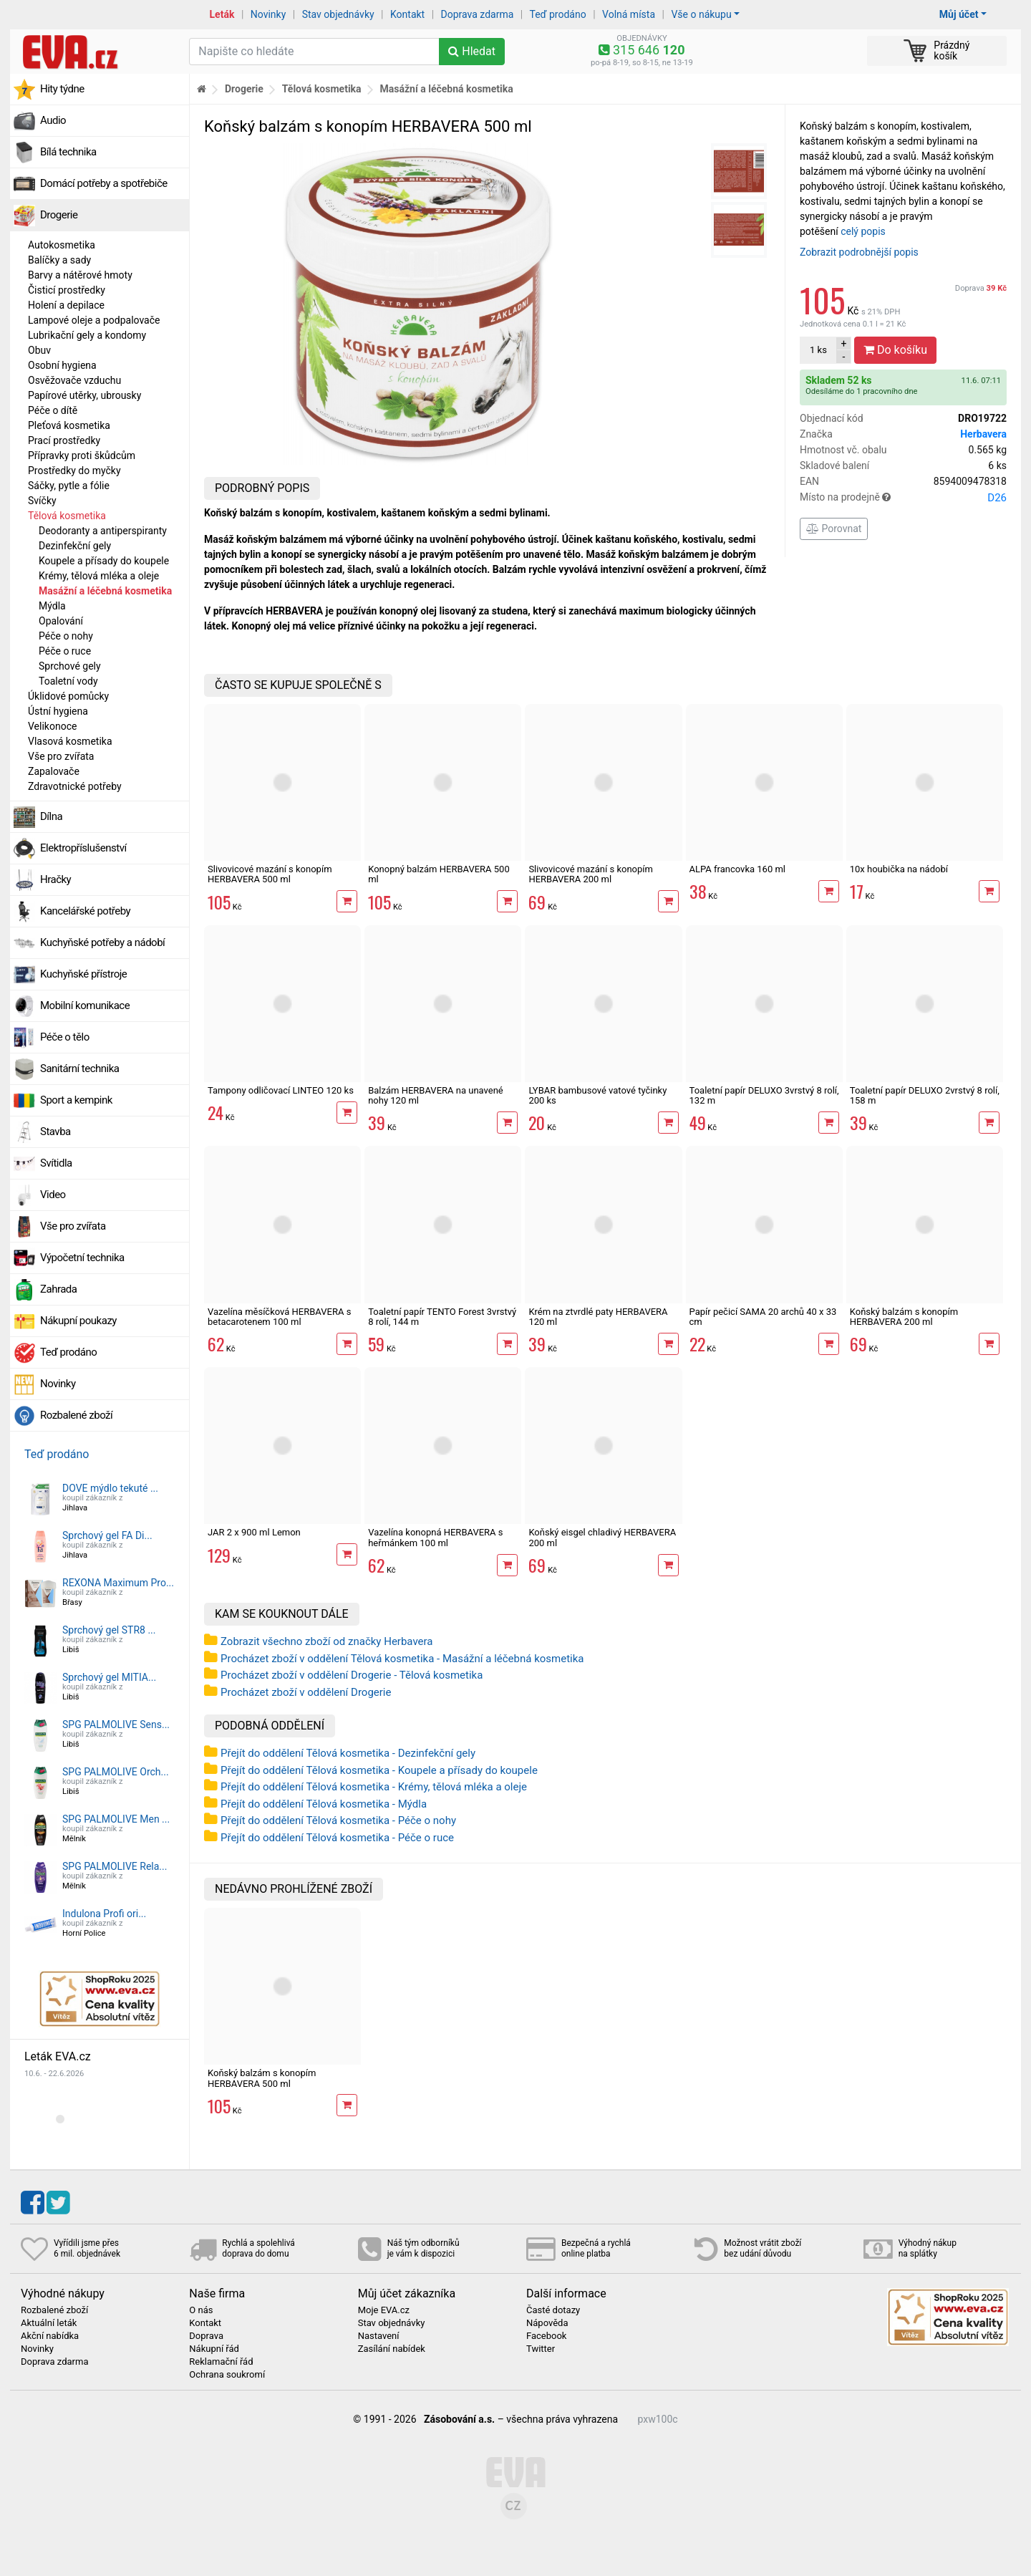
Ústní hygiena (58, 711)
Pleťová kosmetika (69, 425)
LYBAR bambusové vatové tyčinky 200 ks (597, 1095)
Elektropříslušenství (83, 847)
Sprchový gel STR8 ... (108, 1630)
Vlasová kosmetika (70, 741)
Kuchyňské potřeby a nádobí (102, 942)
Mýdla (52, 606)
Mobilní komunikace (85, 1005)
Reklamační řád (221, 2362)
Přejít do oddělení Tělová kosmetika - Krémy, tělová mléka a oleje (374, 1786)
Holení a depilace (66, 305)
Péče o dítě (52, 410)
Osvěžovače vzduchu (74, 380)
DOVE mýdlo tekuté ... (110, 1488)
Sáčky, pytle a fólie (69, 485)
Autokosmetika (61, 245)
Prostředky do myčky (74, 470)
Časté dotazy (553, 2310)
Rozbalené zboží (76, 1415)
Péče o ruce (65, 651)
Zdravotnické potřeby (75, 786)
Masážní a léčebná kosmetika (105, 591)
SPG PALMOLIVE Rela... (114, 1866)
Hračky (55, 879)
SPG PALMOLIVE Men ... (116, 1819)
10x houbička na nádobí (899, 869)
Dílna (51, 816)
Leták (222, 14)
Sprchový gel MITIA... (109, 1677)
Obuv (39, 350)
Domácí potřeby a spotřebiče (104, 183)
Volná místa (628, 14)
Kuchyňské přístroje (83, 974)
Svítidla (56, 1163)
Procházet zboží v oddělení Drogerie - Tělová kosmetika (352, 1675)
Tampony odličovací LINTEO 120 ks (281, 1090)
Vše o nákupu (701, 14)
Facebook (546, 2336)
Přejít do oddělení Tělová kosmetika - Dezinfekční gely (348, 1753)
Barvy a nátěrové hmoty (80, 275)
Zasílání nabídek (391, 2349)
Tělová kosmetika (67, 515)
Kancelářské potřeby (85, 911)
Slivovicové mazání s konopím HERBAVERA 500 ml (270, 874)
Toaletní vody (68, 681)
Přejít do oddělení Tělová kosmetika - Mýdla (324, 1804)
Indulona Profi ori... (104, 1913)
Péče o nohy (66, 636)
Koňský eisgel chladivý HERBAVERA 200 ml (602, 1537)
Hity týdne (62, 88)
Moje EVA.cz (384, 2310)
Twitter (540, 2349)
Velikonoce (52, 726)
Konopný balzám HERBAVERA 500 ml (439, 874)
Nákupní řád (214, 2349)
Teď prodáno (557, 14)
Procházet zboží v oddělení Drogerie (306, 1692)
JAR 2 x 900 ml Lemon (254, 1532)
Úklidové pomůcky (68, 696)
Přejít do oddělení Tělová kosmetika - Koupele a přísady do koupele (379, 1770)
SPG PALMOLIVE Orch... (115, 1771)
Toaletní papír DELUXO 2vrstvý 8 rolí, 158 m (924, 1095)
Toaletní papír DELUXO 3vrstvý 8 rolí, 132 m (764, 1095)
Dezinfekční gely (75, 545)
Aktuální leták (49, 2323)
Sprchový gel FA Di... (107, 1535)
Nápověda (547, 2323)
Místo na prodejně (903, 498)
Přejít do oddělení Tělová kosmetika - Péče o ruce (337, 1837)
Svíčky (42, 500)
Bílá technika (68, 151)
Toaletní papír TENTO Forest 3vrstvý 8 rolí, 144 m (442, 1316)
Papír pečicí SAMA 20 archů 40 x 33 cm (763, 1316)
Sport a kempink (76, 1100)
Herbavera (983, 434)
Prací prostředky (64, 440)
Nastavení (379, 2336)
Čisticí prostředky (66, 290)
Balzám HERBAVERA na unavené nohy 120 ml (435, 1095)
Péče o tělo (64, 1037)
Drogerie (58, 214)
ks (818, 349)
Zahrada (58, 1289)
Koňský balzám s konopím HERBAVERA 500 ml (262, 2078)
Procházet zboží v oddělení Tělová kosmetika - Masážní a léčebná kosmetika (402, 1658)
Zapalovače (53, 771)
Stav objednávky (338, 14)
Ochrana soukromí (227, 2375)
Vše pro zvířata (61, 756)
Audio (53, 120)
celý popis (863, 231)
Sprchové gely (70, 666)
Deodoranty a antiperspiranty (103, 530)
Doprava (981, 288)
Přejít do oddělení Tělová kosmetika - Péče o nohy (338, 1820)
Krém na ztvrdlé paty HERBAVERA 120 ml (597, 1316)
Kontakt (407, 14)
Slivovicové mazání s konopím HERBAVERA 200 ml (590, 874)
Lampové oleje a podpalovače (94, 320)
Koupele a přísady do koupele (104, 560)
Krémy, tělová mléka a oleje (99, 576)
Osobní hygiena (62, 365)
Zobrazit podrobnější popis (859, 252)
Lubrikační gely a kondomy (87, 335)
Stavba (55, 1131)
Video (53, 1194)
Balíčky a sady (59, 260)
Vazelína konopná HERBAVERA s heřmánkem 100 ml (435, 1537)
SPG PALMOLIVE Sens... (116, 1724)
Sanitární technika (80, 1068)
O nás (201, 2310)
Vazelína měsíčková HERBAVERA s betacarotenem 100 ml (279, 1316)
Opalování (61, 621)
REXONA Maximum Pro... (118, 1582)
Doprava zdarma (477, 14)
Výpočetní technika (82, 1257)
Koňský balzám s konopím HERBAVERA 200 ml (904, 1316)
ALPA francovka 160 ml (737, 869)
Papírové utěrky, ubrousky (84, 395)
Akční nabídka (50, 2336)
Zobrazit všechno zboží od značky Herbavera (326, 1641)
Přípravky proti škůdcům (81, 455)
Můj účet (959, 14)
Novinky (268, 14)
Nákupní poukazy (78, 1320)
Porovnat (833, 528)
